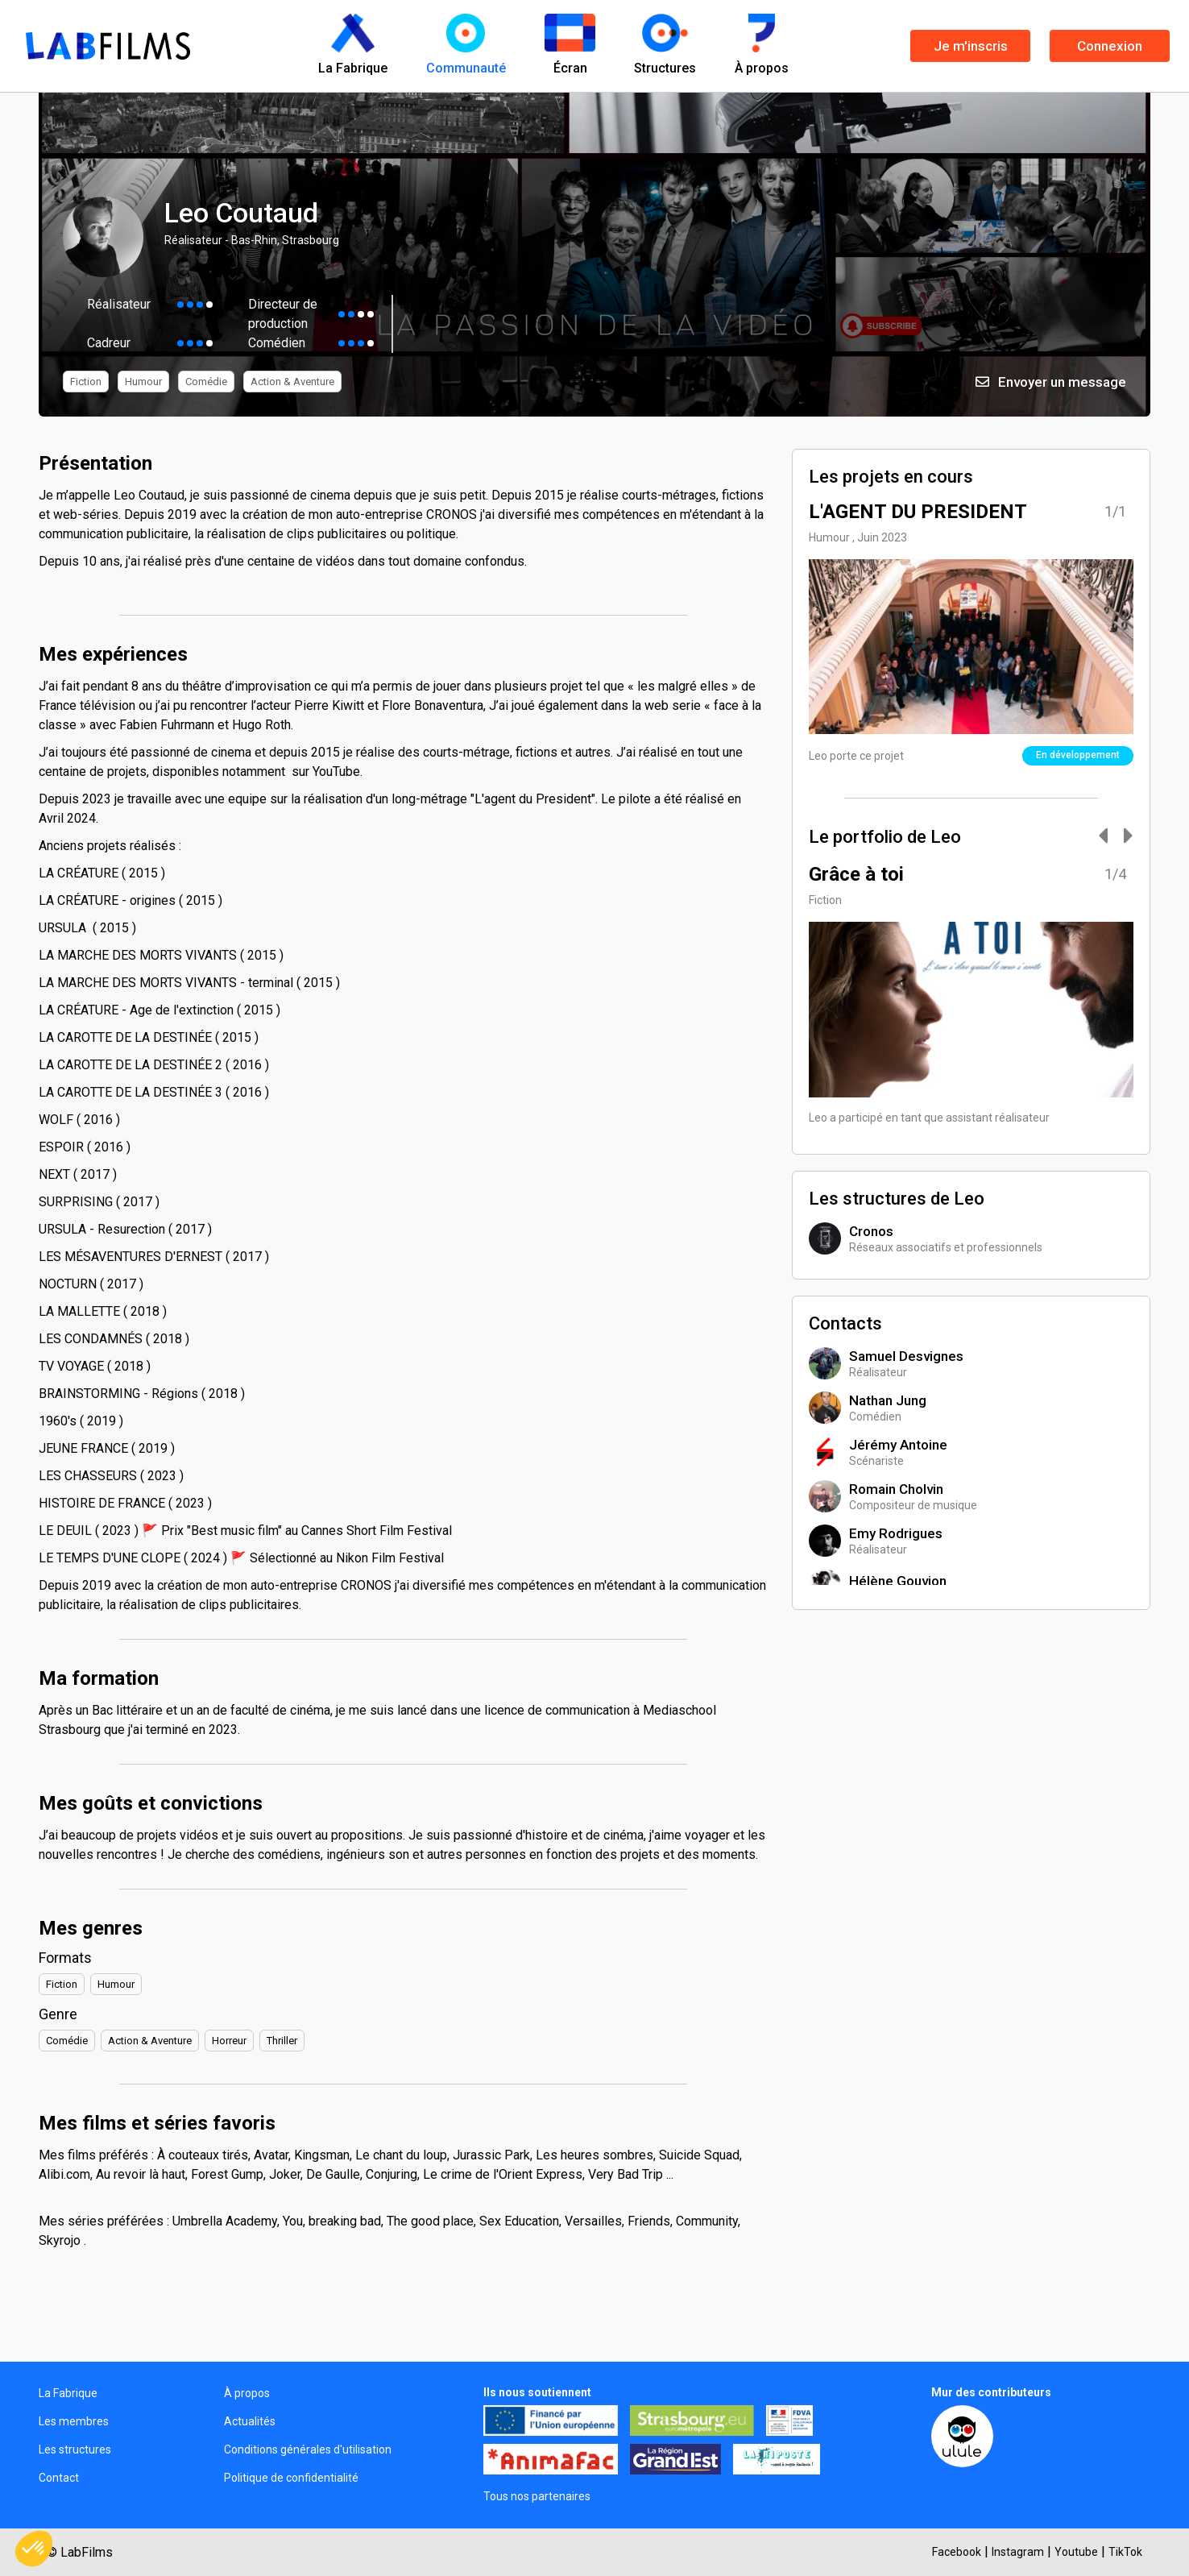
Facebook (956, 2551)
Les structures (75, 2449)
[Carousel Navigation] (1107, 837)
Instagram (1018, 2551)
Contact (59, 2477)
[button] (33, 2548)
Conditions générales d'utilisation (308, 2449)
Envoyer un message (1051, 382)
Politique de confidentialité (291, 2477)
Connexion (1109, 46)
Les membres (74, 2421)
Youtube (1076, 2551)
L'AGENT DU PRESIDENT (918, 511)
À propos (247, 2393)
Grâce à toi (856, 874)
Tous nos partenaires (536, 2496)
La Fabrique (68, 2393)
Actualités (250, 2421)
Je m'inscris (971, 46)
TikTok (1125, 2551)
